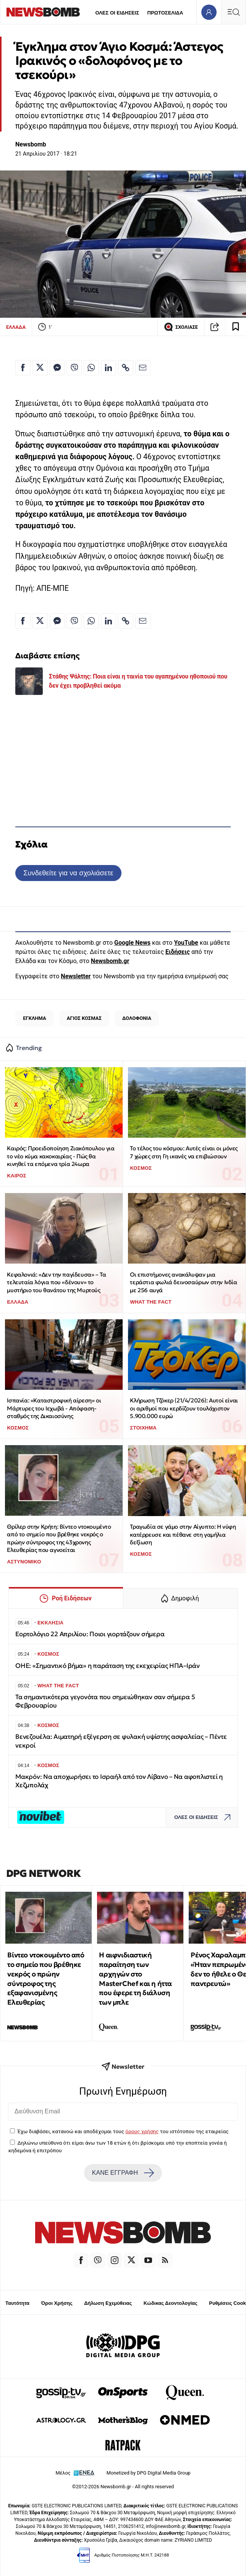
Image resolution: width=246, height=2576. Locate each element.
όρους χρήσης (142, 2131)
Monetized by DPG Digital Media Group (149, 2473)
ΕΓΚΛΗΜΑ (34, 1018)
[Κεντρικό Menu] (233, 12)
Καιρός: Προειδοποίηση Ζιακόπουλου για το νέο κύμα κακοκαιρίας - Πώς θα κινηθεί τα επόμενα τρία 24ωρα (60, 1156)
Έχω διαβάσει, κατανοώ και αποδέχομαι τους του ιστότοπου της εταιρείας (122, 2131)
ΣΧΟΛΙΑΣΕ (181, 326)
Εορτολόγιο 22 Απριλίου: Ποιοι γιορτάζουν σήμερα (89, 1634)
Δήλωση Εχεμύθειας (108, 2303)
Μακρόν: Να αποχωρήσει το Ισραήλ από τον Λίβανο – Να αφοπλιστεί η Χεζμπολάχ (119, 1781)
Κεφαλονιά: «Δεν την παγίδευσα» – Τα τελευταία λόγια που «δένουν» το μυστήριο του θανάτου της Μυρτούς (56, 1282)
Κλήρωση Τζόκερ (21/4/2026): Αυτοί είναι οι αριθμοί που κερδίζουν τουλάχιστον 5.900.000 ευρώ (184, 1408)
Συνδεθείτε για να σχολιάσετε (68, 873)
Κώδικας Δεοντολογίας (170, 2303)
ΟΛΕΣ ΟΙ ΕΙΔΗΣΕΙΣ (117, 13)
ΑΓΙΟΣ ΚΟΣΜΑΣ (84, 1018)
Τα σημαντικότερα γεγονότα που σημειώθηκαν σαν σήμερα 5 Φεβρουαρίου (105, 1701)
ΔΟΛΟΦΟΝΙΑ (136, 1018)
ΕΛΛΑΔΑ (16, 327)
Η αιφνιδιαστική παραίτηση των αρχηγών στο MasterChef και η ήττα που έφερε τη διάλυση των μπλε (135, 1978)
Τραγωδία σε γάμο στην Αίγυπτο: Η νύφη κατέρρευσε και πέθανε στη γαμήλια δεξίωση (183, 1534)
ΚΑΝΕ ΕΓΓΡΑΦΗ (123, 2173)
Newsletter (76, 976)
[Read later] (235, 327)
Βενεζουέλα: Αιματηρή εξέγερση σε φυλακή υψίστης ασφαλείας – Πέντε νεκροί (121, 1741)
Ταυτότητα (17, 2303)
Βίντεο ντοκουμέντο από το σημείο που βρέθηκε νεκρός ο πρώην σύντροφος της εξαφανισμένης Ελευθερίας (45, 1978)
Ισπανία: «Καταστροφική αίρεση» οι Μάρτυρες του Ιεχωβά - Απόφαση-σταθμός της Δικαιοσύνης (54, 1408)
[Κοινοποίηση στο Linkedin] (108, 367)
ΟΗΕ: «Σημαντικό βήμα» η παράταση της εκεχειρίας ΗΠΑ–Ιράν (107, 1666)
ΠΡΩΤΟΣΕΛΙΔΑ (165, 13)
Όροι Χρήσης (57, 2303)
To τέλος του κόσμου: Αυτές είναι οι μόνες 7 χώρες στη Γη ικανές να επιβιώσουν (184, 1152)
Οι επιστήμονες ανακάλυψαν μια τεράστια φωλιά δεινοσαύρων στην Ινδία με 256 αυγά (183, 1282)
